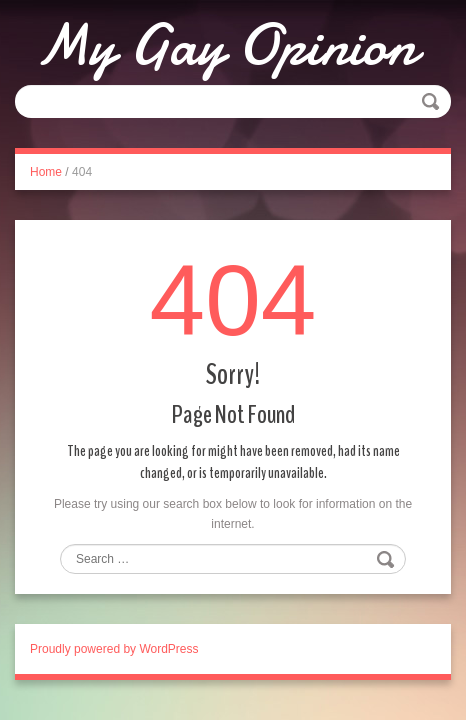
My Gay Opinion (225, 45)
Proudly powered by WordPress (114, 649)
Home (46, 172)
